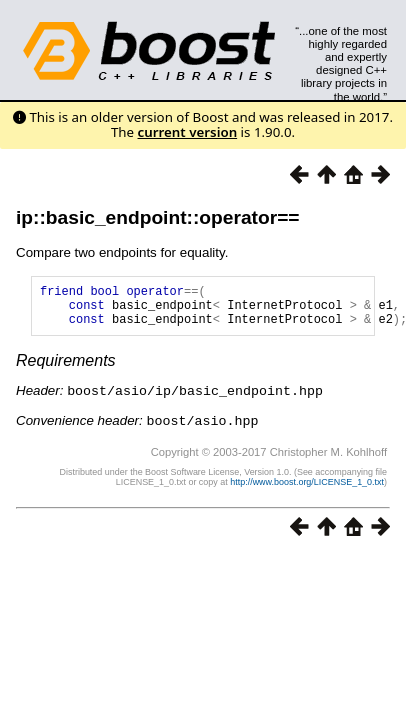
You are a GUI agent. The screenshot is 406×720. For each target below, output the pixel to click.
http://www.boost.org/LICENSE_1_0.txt (307, 489)
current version (188, 132)
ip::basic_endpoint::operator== (158, 217)
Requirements (66, 369)
